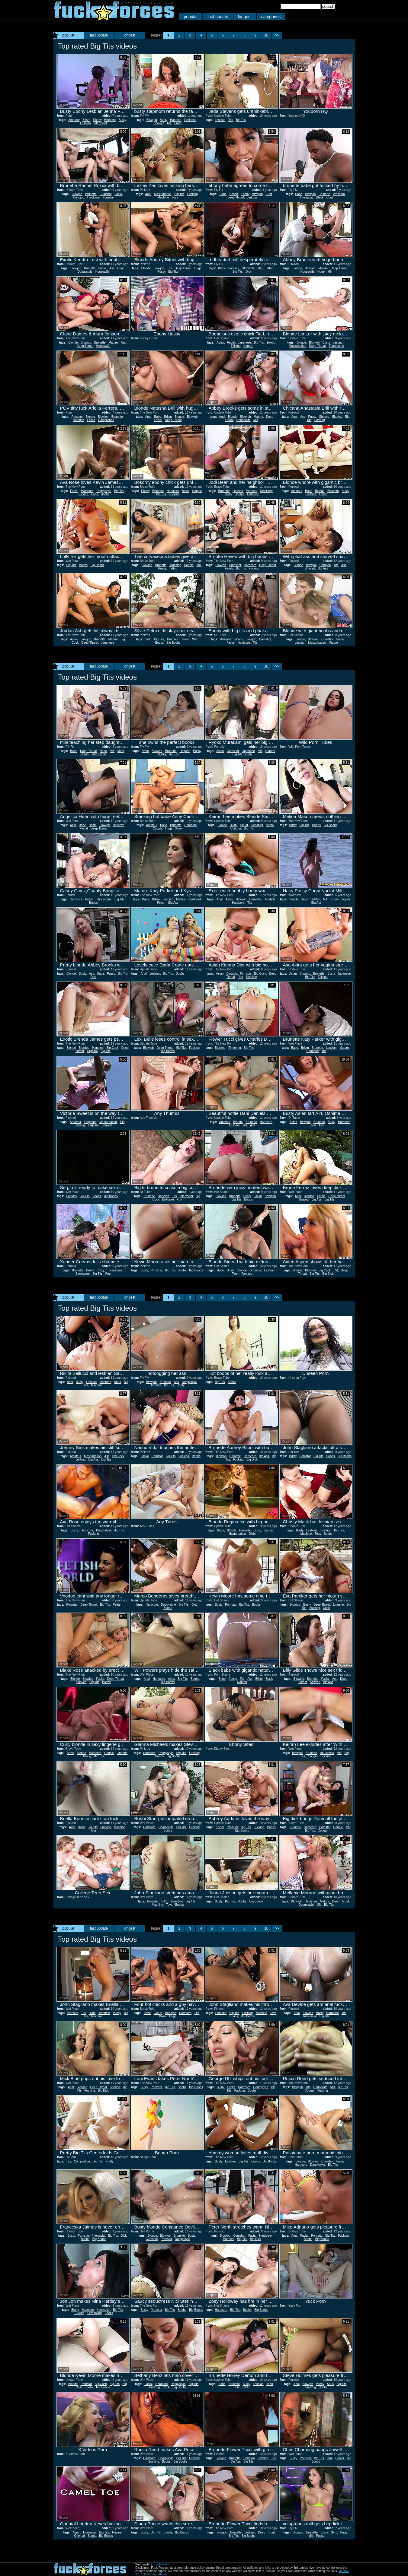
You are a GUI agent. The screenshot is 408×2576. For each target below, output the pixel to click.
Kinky (179, 828)
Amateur (73, 120)
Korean (248, 345)
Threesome (336, 345)
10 (266, 35)
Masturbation (163, 194)
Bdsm (86, 120)
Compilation (106, 420)
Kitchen (156, 1385)
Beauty (161, 754)
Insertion (105, 1382)
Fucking (192, 194)
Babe (223, 194)
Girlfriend (253, 494)
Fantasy (233, 268)
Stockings (266, 491)
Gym (334, 2532)
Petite (117, 1604)
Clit (335, 1270)
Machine (163, 197)
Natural (270, 751)
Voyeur (346, 899)
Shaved (324, 416)
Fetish (323, 494)
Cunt (268, 194)
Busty (122, 120)
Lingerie (184, 751)
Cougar (312, 1756)
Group (158, 2013)
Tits (169, 123)
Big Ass (337, 416)
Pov (240, 977)
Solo (148, 639)
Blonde (146, 268)
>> (277, 35)
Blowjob (151, 120)
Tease (185, 639)
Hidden (315, 899)
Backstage (82, 1273)
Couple (197, 491)
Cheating (257, 825)
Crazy (100, 1270)
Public (89, 899)
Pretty (109, 2161)
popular (191, 16)
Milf (260, 268)
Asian (220, 342)
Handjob (175, 120)
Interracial (100, 123)
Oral (194, 1604)
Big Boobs (97, 565)
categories (271, 16)
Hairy (304, 899)
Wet (195, 639)
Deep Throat (235, 197)
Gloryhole (248, 268)
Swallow (251, 977)
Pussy (161, 271)
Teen (312, 1125)
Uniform (235, 828)
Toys (175, 197)
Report (63, 105)
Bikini (258, 1678)
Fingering (234, 1047)
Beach (234, 194)
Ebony (97, 120)
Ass (111, 268)
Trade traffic (162, 2564)
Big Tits (241, 120)
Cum (248, 754)
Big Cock (260, 973)
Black (319, 197)
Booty (181, 1385)
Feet (108, 1273)
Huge (197, 268)
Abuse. (163, 2574)
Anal (148, 194)
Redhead (190, 120)
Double (239, 494)
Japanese (244, 342)
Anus (117, 1382)
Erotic (178, 123)
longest (245, 16)
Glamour (172, 639)
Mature (323, 268)
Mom (120, 751)
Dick (248, 271)
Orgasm (92, 1051)
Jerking (252, 197)
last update (217, 16)
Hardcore (93, 197)
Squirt (244, 825)
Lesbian (85, 123)
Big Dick (328, 1273)
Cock (94, 494)
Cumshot (105, 194)
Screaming (94, 2313)
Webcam (339, 194)
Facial (118, 194)
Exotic (271, 342)
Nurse (270, 825)
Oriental (79, 2535)
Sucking (83, 494)
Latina (91, 420)
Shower (159, 123)
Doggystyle (85, 271)
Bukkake (168, 1199)
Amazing (175, 565)
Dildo (228, 494)
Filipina (236, 345)
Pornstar (108, 197)
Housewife (102, 271)
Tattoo (269, 268)
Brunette (110, 120)
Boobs (105, 494)
